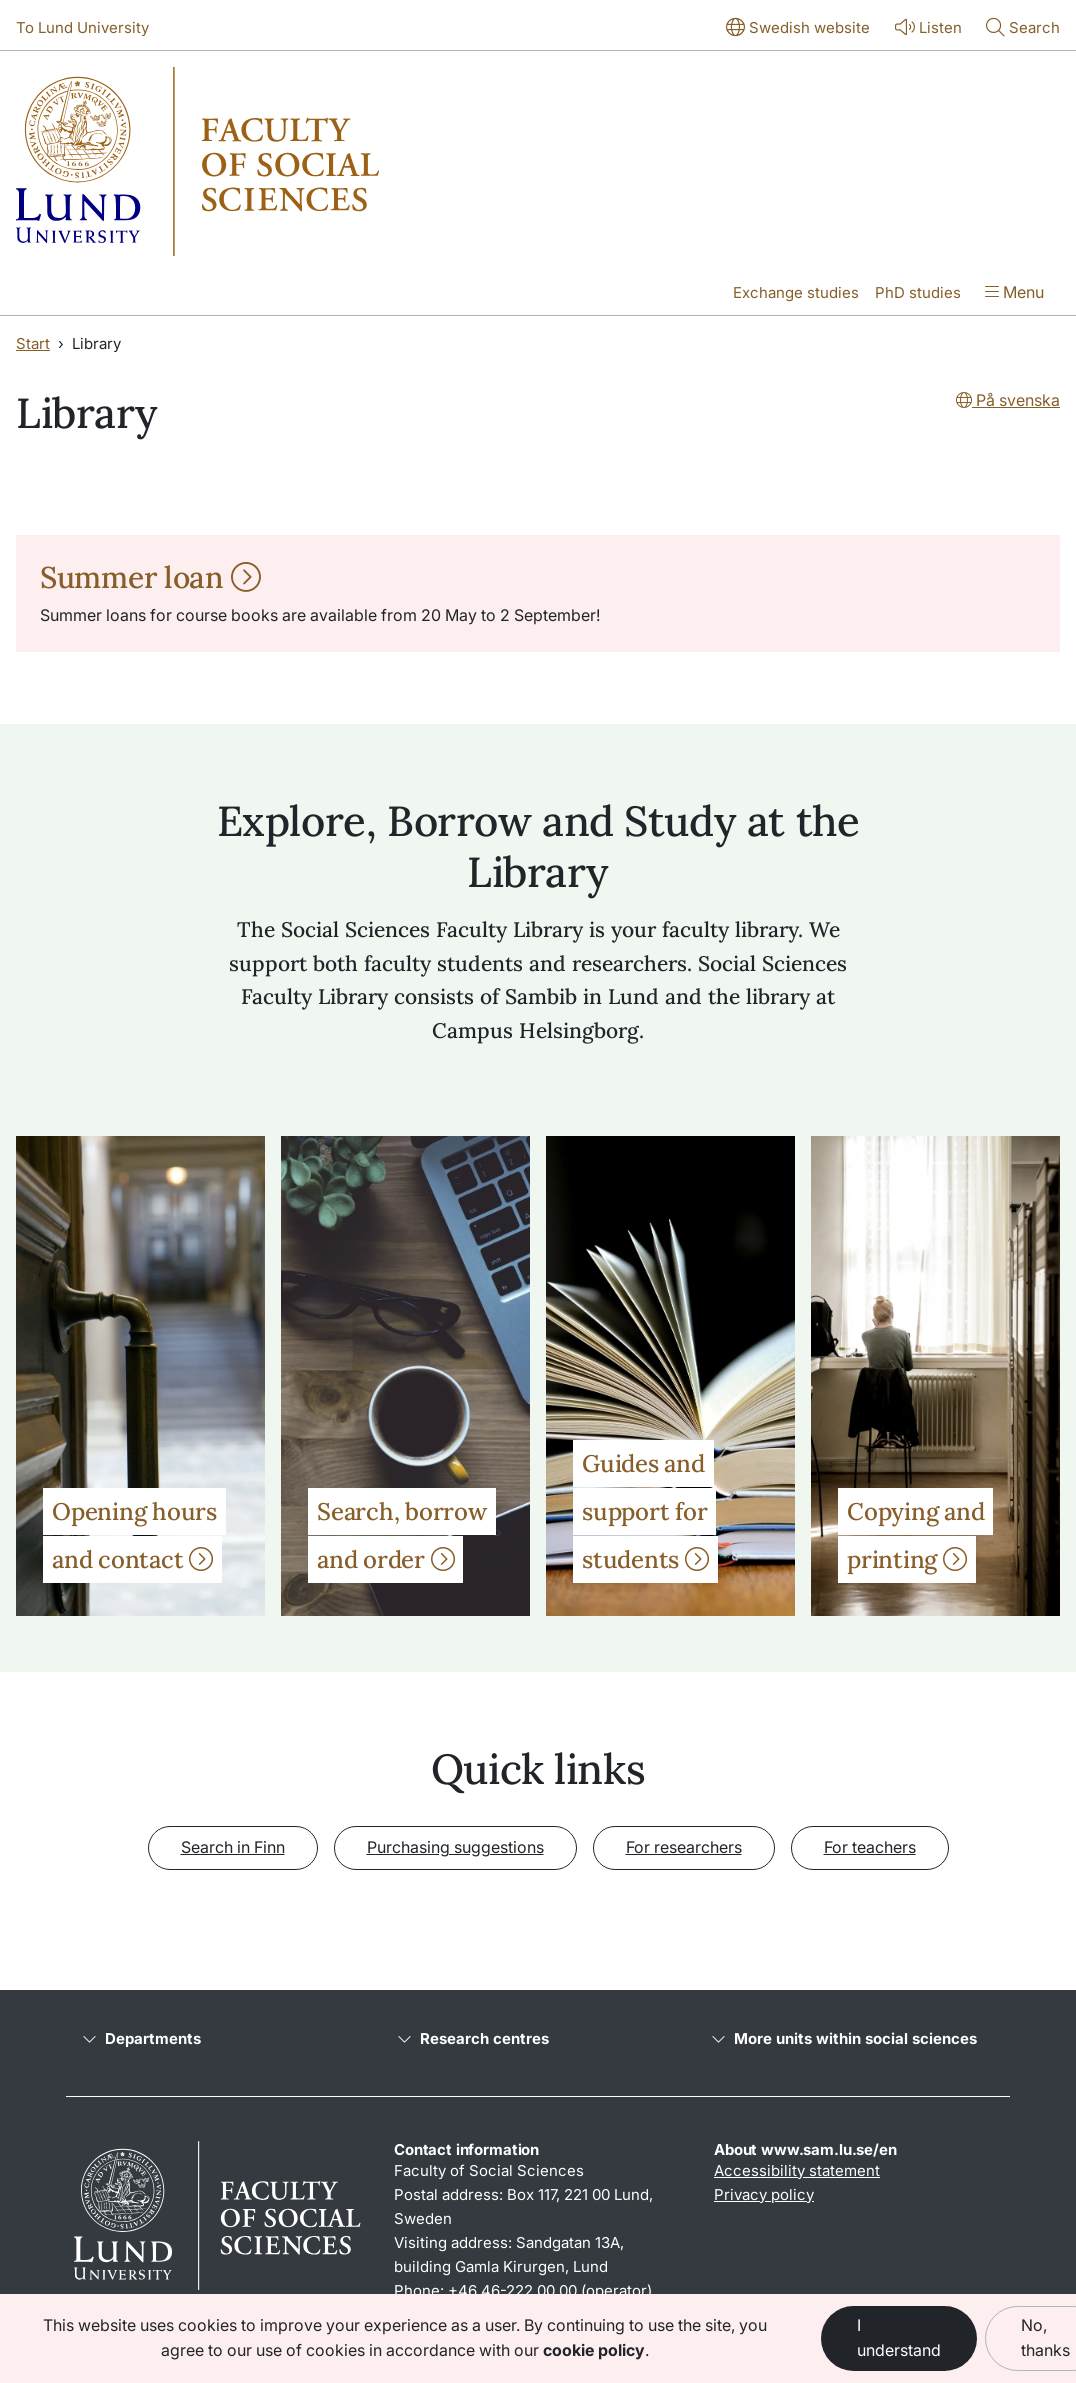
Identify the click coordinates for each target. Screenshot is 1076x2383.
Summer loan (150, 577)
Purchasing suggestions (455, 1847)
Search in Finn (233, 1847)
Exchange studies (796, 292)
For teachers (870, 1847)
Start (33, 343)
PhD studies (918, 292)
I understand (899, 2338)
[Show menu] (1014, 294)
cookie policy (594, 2350)
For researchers (684, 1847)
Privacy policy (764, 2194)
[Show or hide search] (1023, 29)
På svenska (1008, 400)
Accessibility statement (797, 2170)
